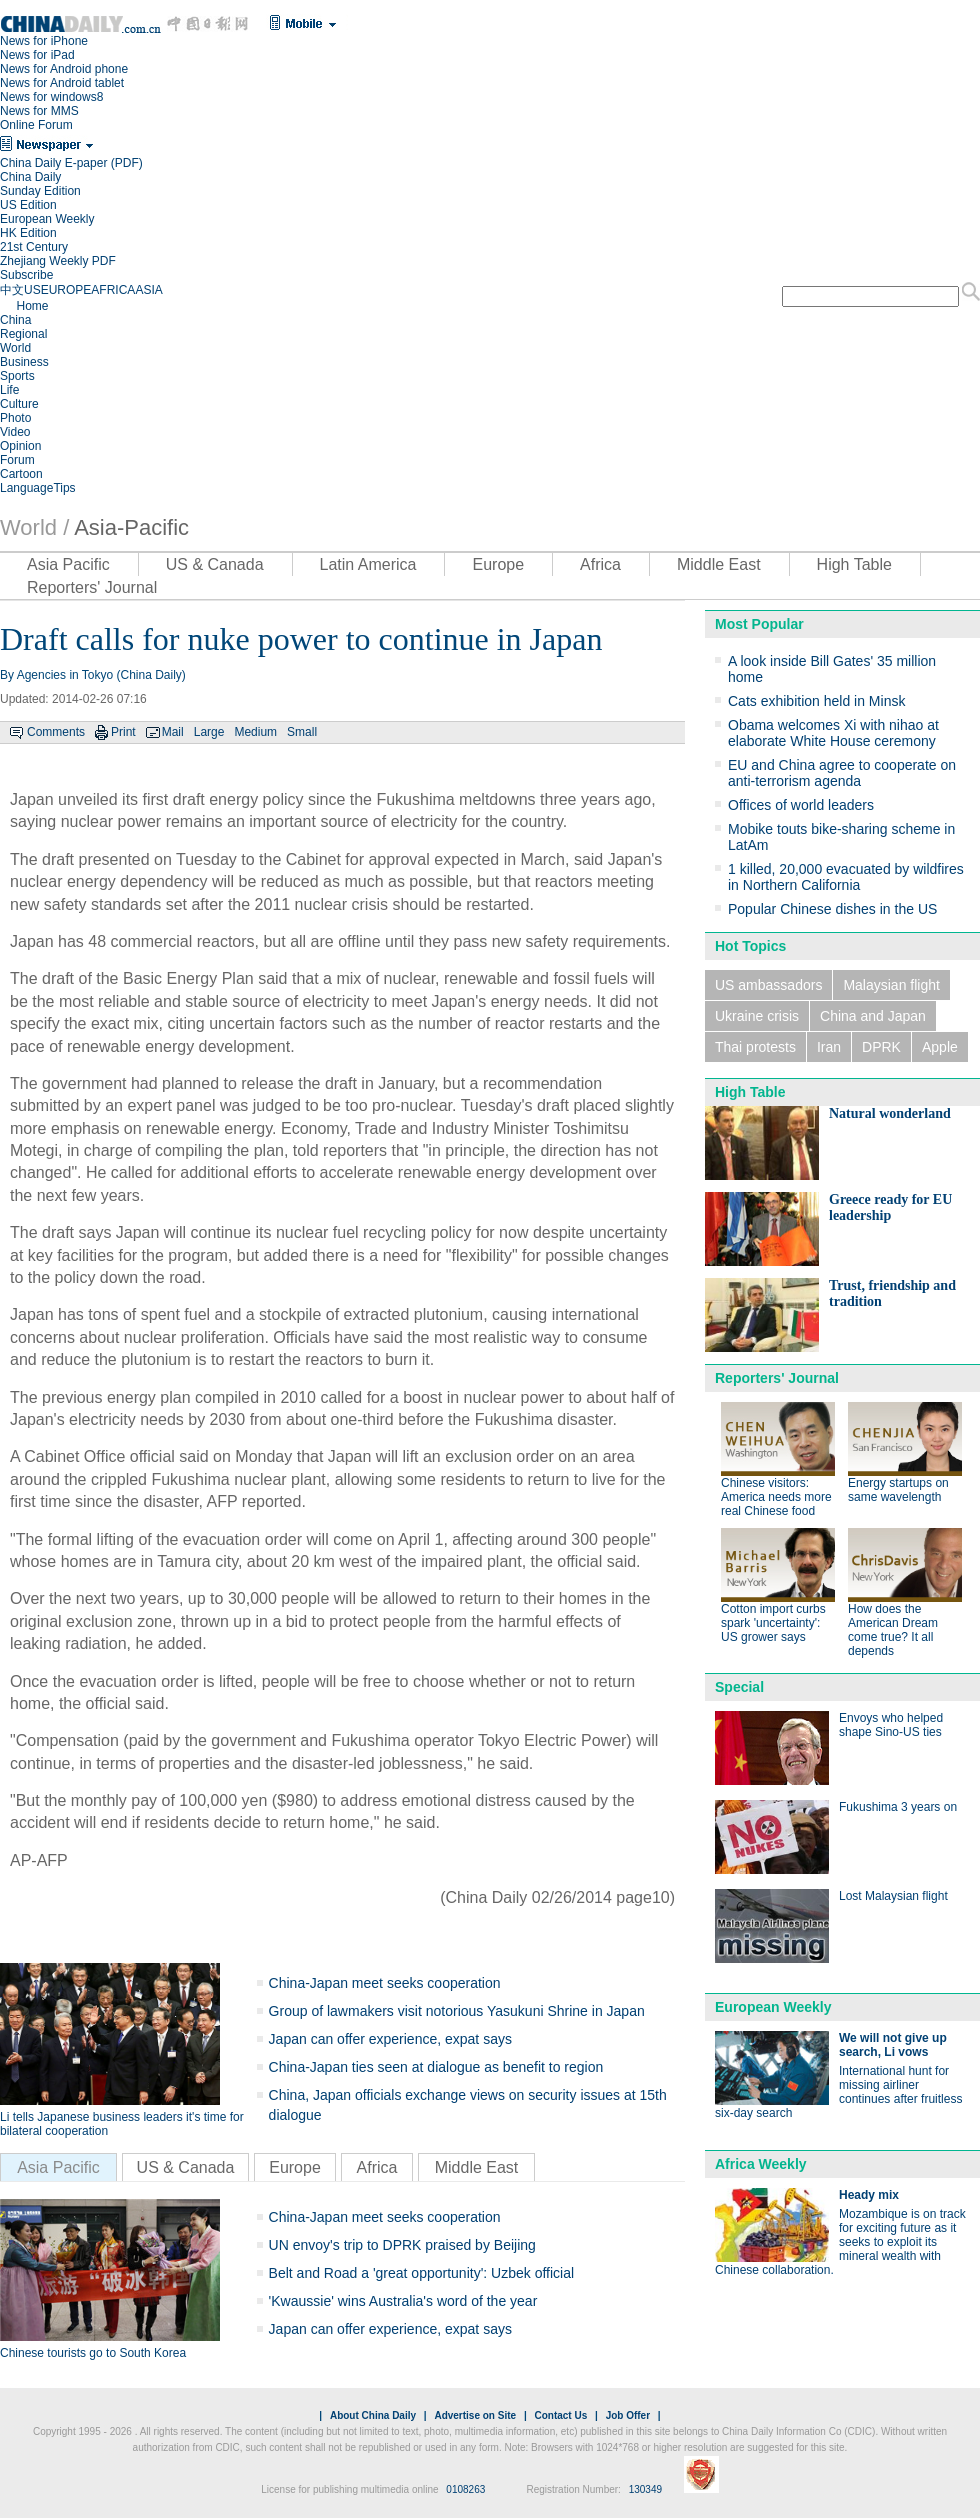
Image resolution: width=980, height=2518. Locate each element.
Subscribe (26, 275)
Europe (498, 564)
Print (123, 732)
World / (34, 527)
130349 (645, 2489)
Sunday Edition (40, 191)
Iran (829, 1047)
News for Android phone (64, 69)
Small (302, 732)
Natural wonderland (890, 1113)
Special (739, 1687)
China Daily (30, 177)
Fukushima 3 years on (898, 1807)
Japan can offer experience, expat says (390, 2039)
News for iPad (37, 55)
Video (15, 432)
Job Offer (628, 2415)
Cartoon (21, 474)
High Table (854, 564)
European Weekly (47, 219)
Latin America (368, 564)
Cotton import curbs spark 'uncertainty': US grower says (773, 1623)
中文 (12, 290)
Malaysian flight (891, 985)
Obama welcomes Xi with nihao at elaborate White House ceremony (833, 733)
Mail (173, 732)
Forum (17, 460)
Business (24, 362)
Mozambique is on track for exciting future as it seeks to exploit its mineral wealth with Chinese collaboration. (840, 2242)
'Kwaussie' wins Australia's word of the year (403, 2301)
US (32, 290)
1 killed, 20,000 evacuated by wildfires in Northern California (846, 877)
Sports (17, 376)
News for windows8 (51, 97)
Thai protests (755, 1047)
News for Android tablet (62, 83)
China (15, 320)
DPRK (881, 1047)
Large (209, 732)
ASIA (148, 290)
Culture (19, 404)
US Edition (28, 205)
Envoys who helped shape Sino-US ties (891, 1725)
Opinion (20, 446)
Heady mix (869, 2195)
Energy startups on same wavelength (898, 1490)
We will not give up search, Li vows (893, 2045)
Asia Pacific (68, 564)
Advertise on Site (475, 2415)
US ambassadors (768, 985)
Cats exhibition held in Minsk (816, 701)
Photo (15, 418)
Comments (56, 732)
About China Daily (373, 2415)
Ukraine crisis (757, 1016)
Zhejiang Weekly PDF (58, 261)
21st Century (34, 247)
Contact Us (560, 2415)
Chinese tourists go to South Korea (93, 2353)
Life (9, 390)
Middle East (719, 564)
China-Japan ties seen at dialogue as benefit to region (436, 2067)
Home (32, 306)
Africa (600, 564)
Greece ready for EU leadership (890, 1207)
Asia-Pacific (131, 527)
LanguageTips (38, 488)
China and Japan (873, 1016)
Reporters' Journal (92, 587)
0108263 (465, 2489)
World (15, 348)
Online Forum (36, 125)
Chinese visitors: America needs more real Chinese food (776, 1497)
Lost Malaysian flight (893, 1896)
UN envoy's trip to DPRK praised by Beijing (402, 2245)
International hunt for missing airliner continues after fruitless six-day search (838, 2092)
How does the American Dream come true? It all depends (893, 1630)
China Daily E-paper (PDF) (71, 163)
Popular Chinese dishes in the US (832, 909)
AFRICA (113, 290)
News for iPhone (44, 41)
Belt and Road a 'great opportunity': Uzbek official (422, 2273)
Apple (940, 1047)
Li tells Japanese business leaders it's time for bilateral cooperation (122, 2124)
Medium (255, 732)
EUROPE (66, 290)
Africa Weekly (761, 2164)
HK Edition (28, 233)
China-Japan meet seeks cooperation (385, 1983)
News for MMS (39, 111)
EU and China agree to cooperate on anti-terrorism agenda (842, 773)
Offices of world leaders (801, 805)
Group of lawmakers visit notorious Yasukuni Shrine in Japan (457, 2011)
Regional (23, 334)
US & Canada (215, 564)
